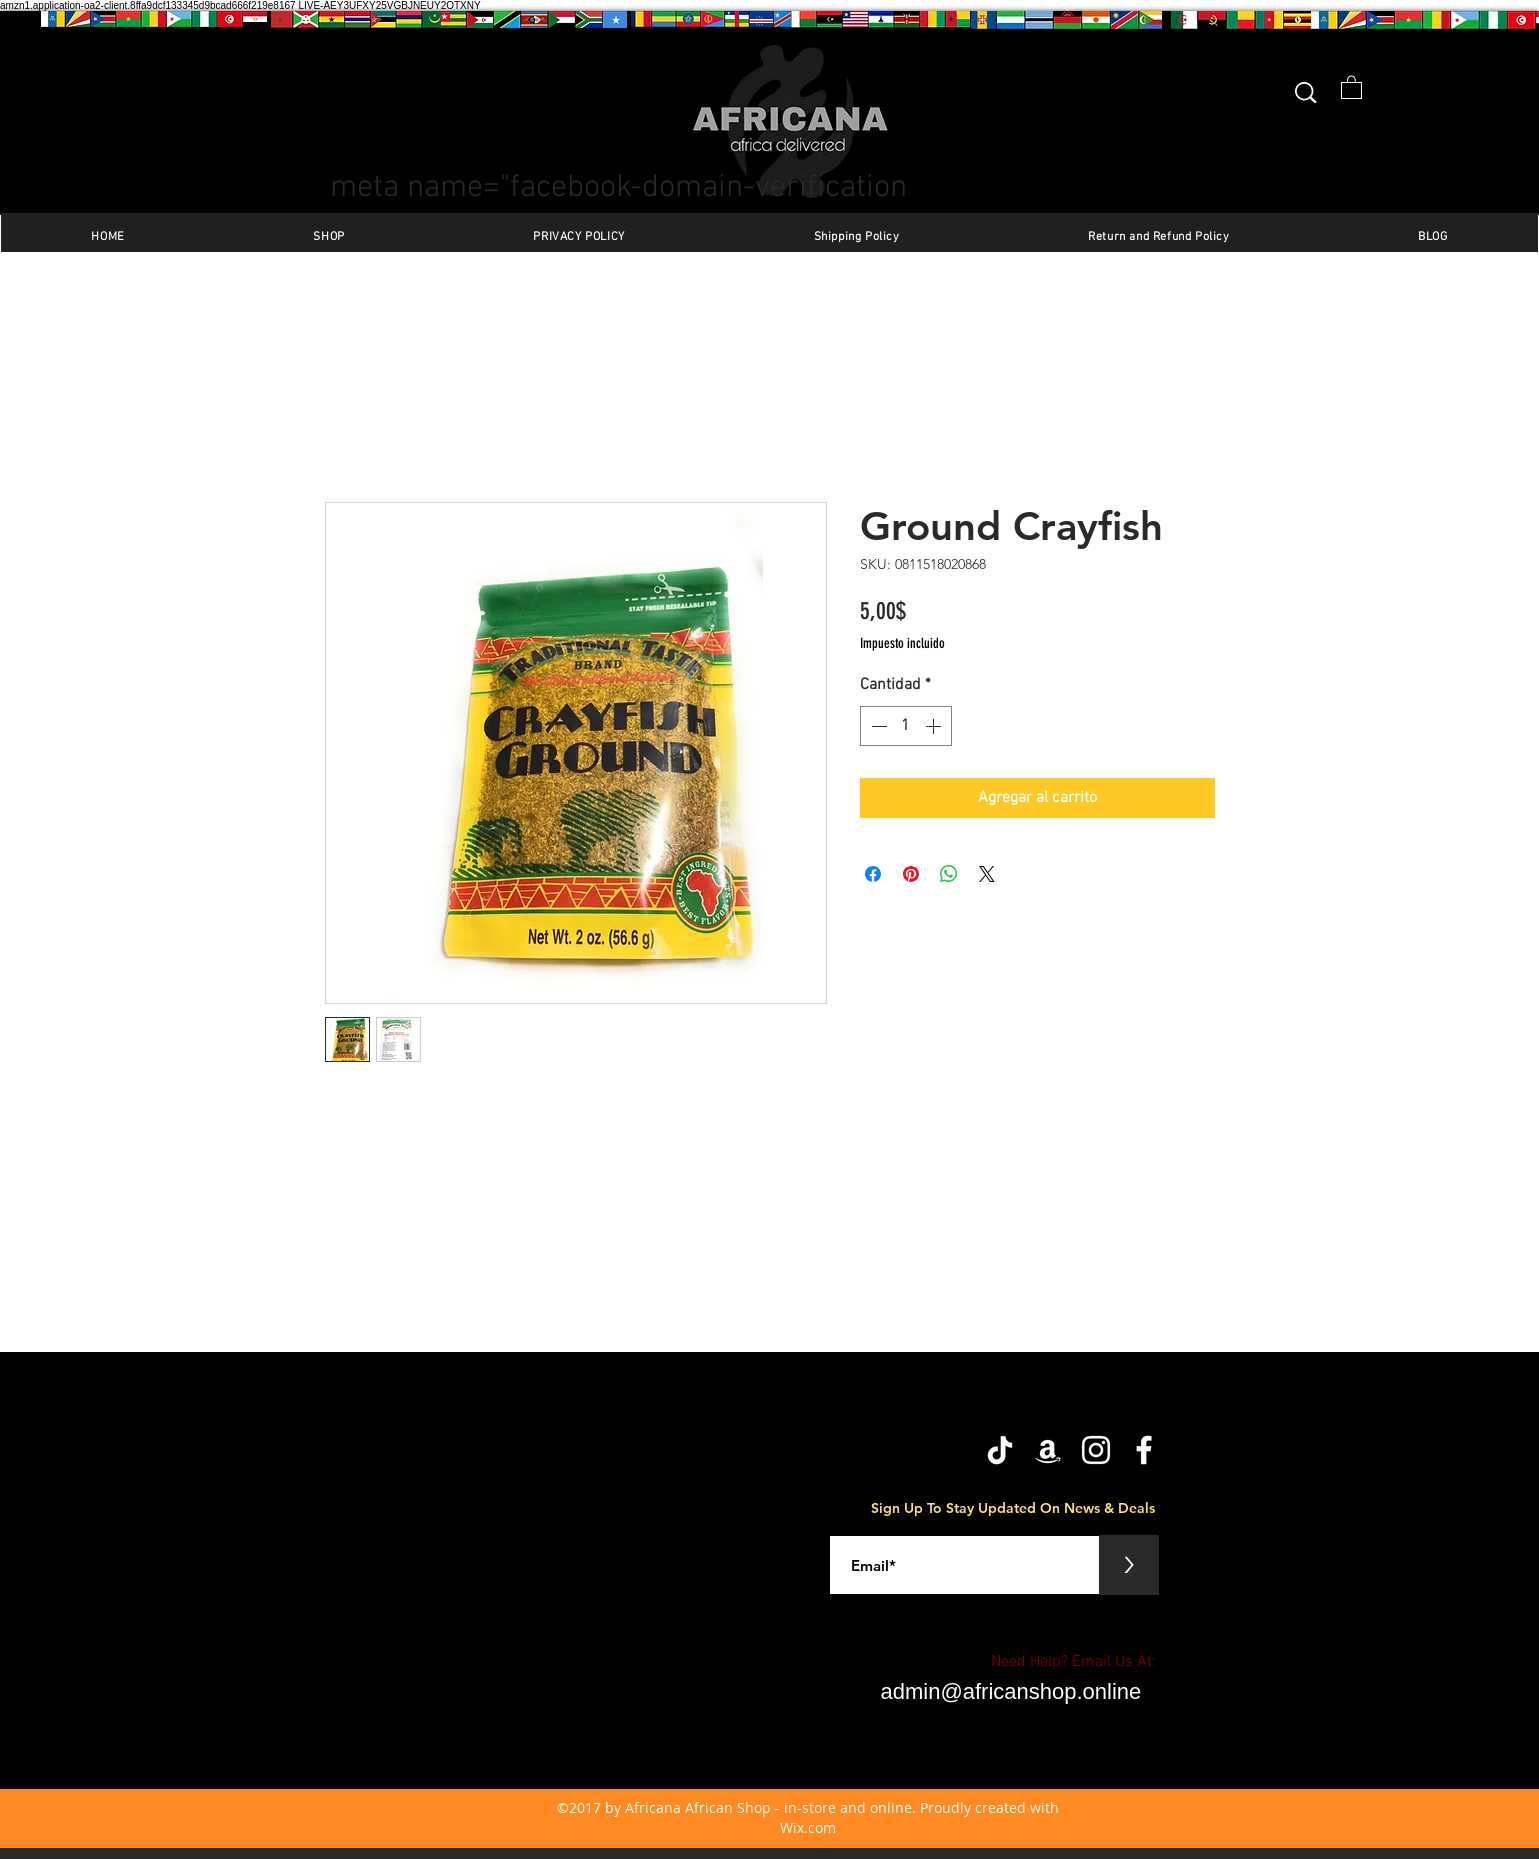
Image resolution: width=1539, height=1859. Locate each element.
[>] (1129, 1565)
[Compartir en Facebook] (873, 874)
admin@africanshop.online (1011, 1691)
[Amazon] (1048, 1450)
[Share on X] (987, 874)
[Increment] (935, 726)
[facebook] (1144, 1450)
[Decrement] (877, 726)
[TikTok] (1000, 1450)
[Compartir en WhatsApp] (949, 874)
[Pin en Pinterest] (911, 874)
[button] (1351, 86)
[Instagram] (1096, 1450)
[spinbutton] (906, 726)
